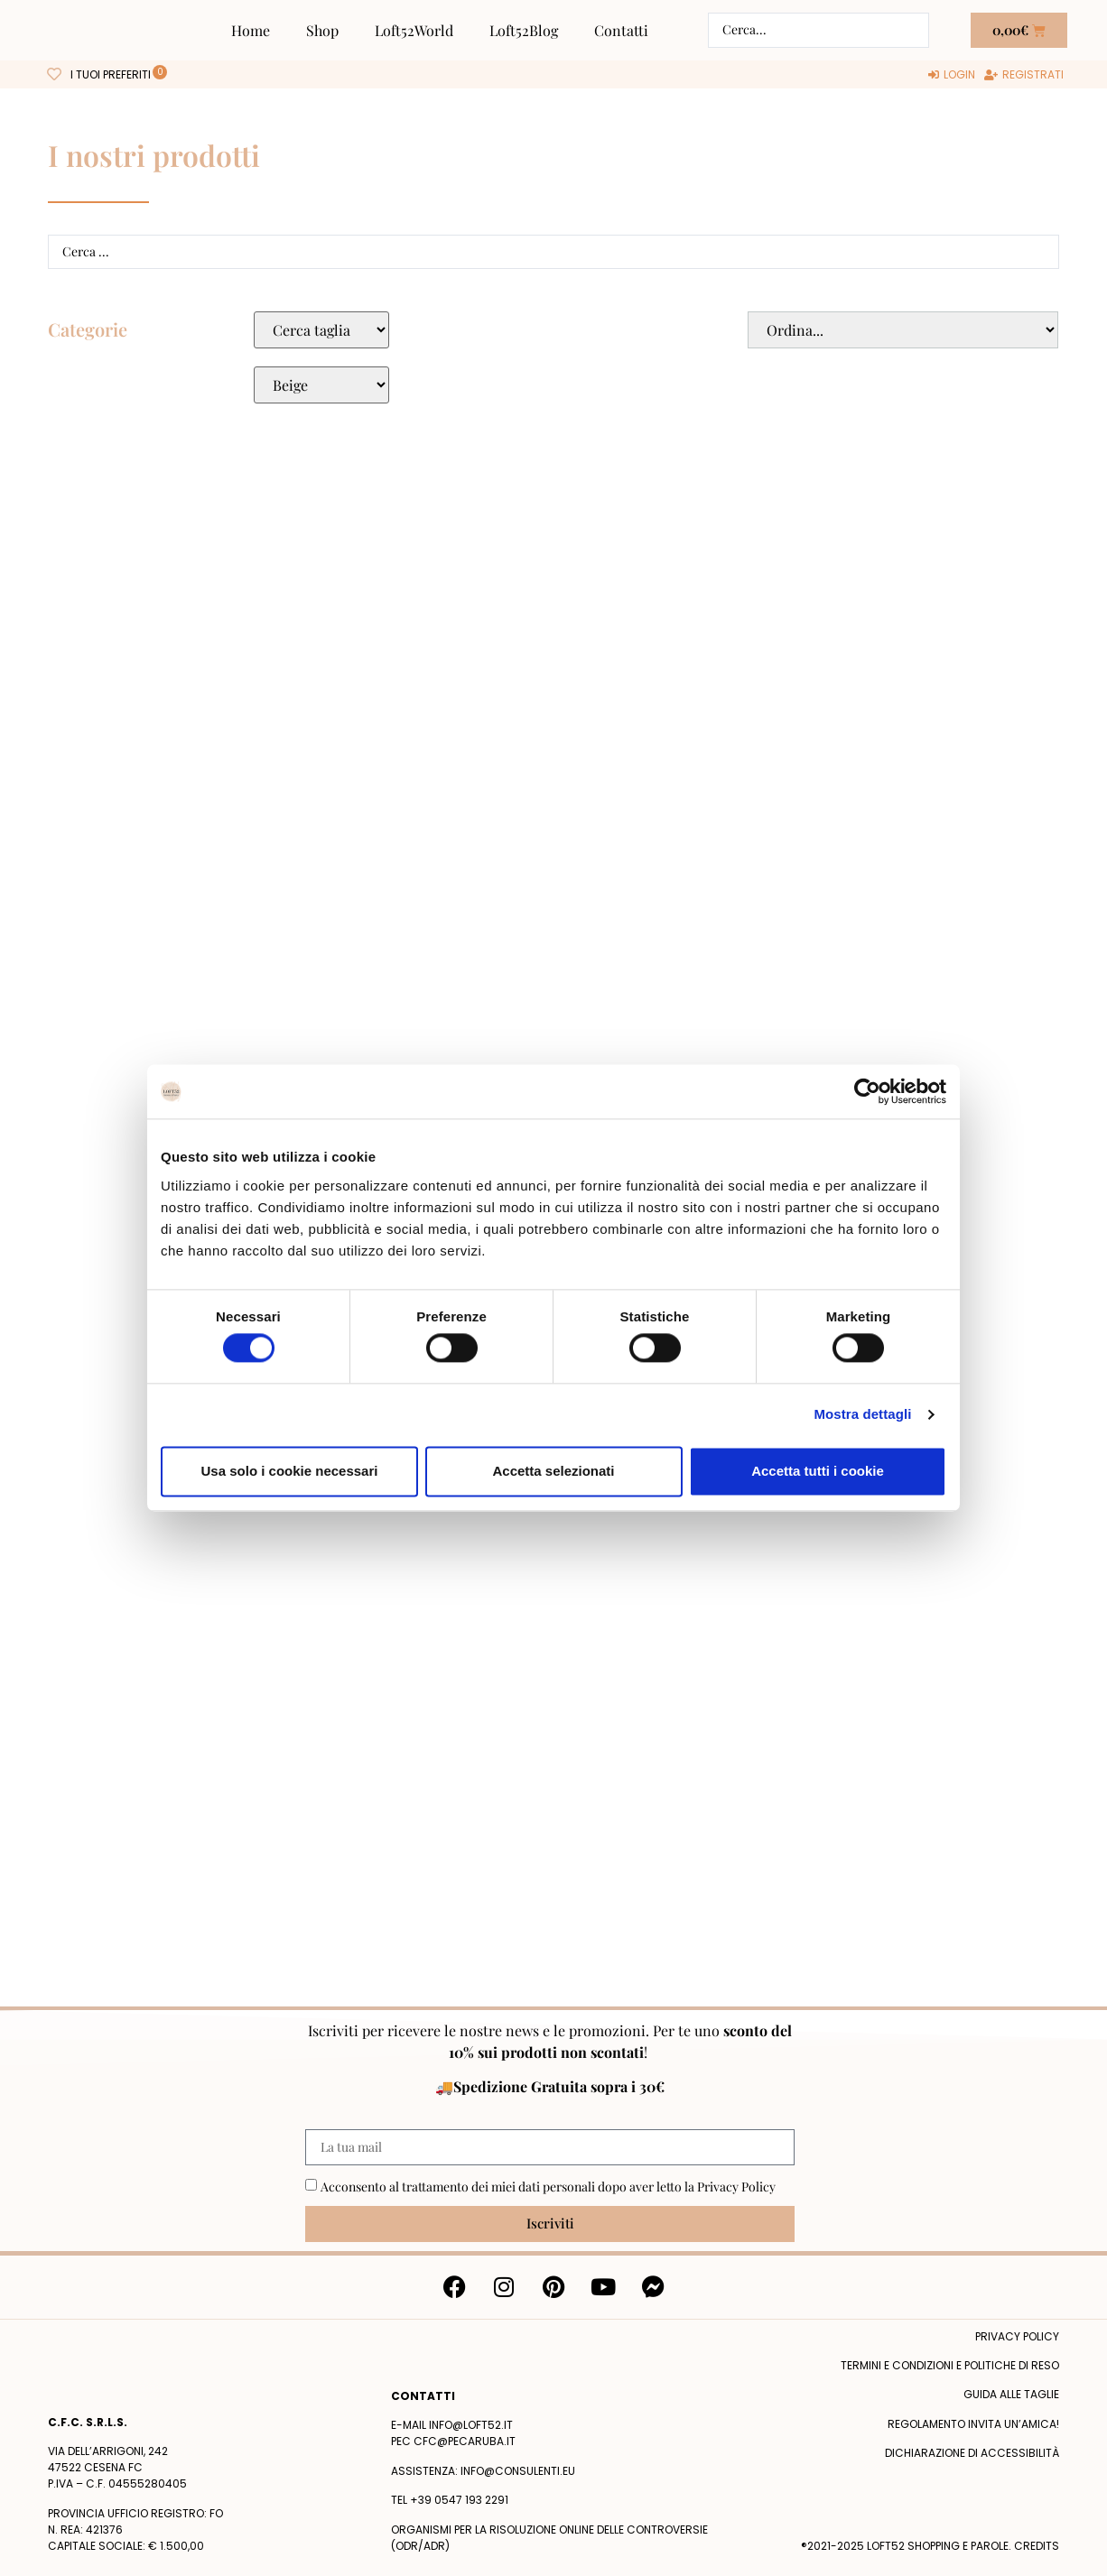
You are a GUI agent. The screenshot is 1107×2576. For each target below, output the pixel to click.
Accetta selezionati (553, 1470)
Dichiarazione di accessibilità (972, 2452)
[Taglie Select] (321, 329)
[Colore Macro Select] (321, 384)
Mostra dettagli (862, 1414)
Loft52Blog (523, 30)
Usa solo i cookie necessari (289, 1470)
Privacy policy (1017, 2336)
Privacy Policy (736, 2186)
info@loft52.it (471, 2424)
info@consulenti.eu (517, 2471)
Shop (322, 30)
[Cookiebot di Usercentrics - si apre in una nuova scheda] (867, 1091)
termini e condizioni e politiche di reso (950, 2365)
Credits (1036, 2545)
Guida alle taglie (1011, 2394)
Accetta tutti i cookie (817, 1470)
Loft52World (414, 30)
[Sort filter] (903, 329)
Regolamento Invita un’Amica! (973, 2424)
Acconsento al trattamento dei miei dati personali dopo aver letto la (548, 2186)
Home (250, 30)
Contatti (621, 30)
